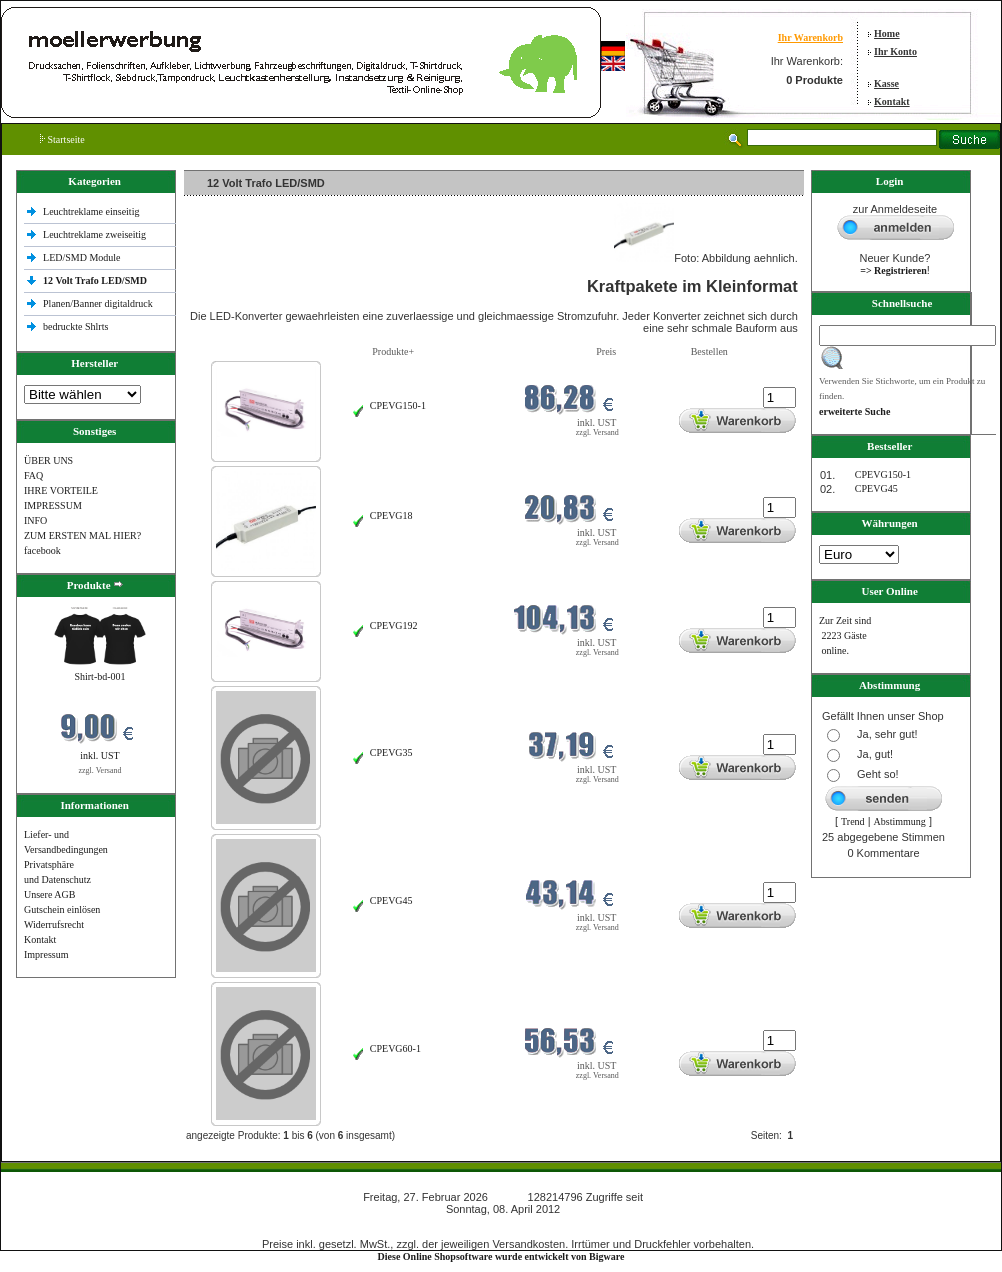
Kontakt (892, 101)
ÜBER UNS (48, 460)
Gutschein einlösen (62, 909)
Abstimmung (900, 821)
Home (887, 33)
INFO (35, 520)
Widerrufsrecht (54, 924)
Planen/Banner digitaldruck (98, 303)
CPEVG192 (394, 625)
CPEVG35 (391, 752)
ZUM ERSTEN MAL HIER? (82, 535)
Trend (853, 821)
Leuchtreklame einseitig (92, 211)
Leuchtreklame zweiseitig (96, 234)
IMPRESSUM (53, 505)
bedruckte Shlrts (75, 326)
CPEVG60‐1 (395, 1048)
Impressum (46, 954)
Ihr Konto (895, 51)
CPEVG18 (391, 515)
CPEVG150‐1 (398, 405)
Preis (606, 351)
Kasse (886, 83)
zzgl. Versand (100, 770)
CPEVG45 (391, 900)
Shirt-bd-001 (99, 676)
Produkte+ (393, 351)
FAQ (33, 475)
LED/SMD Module (82, 257)
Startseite (62, 139)
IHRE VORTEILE (61, 490)
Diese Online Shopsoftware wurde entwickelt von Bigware (501, 1256)
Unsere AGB (49, 894)
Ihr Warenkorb (810, 37)
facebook (42, 550)
